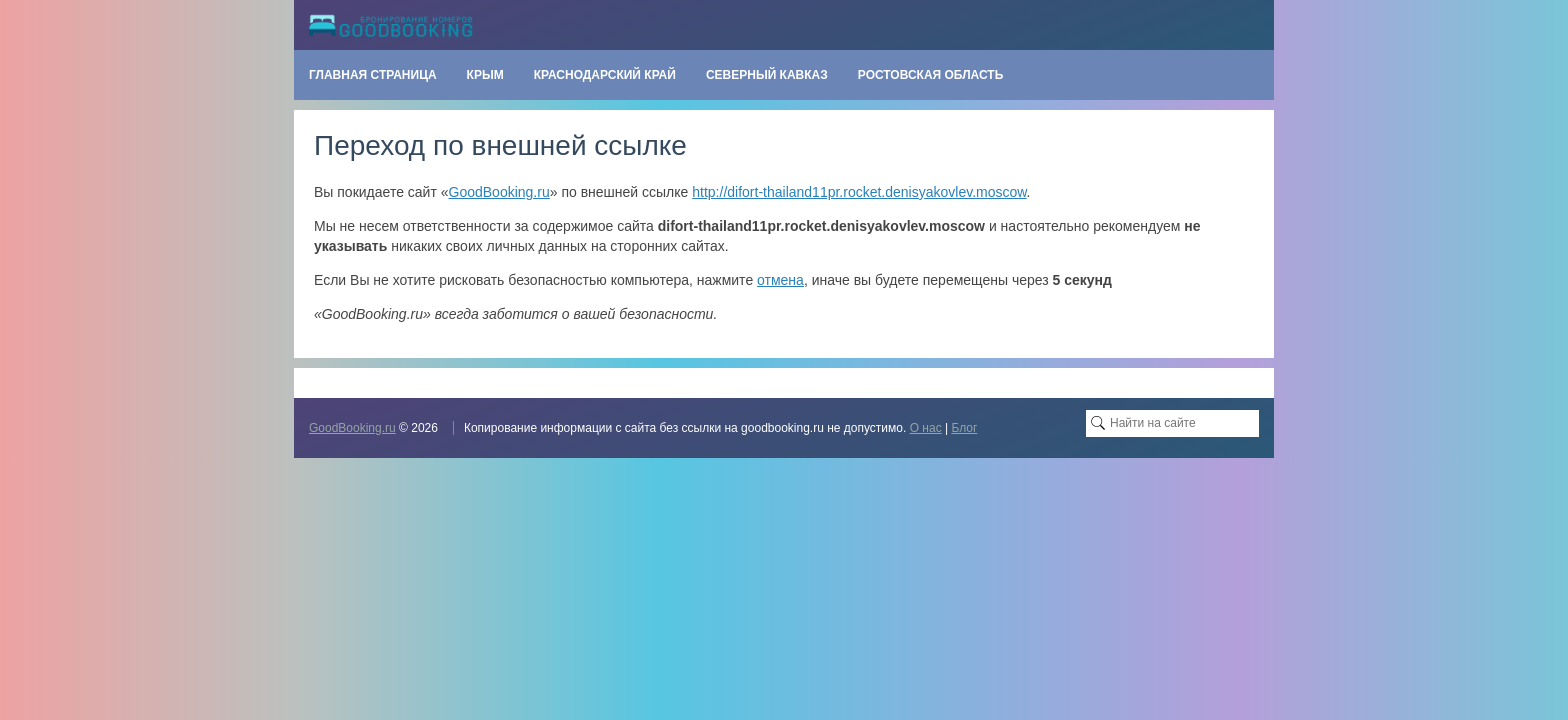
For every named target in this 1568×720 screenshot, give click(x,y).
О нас (926, 428)
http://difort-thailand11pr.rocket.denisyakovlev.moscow (859, 192)
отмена (780, 280)
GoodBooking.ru (499, 192)
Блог (964, 428)
